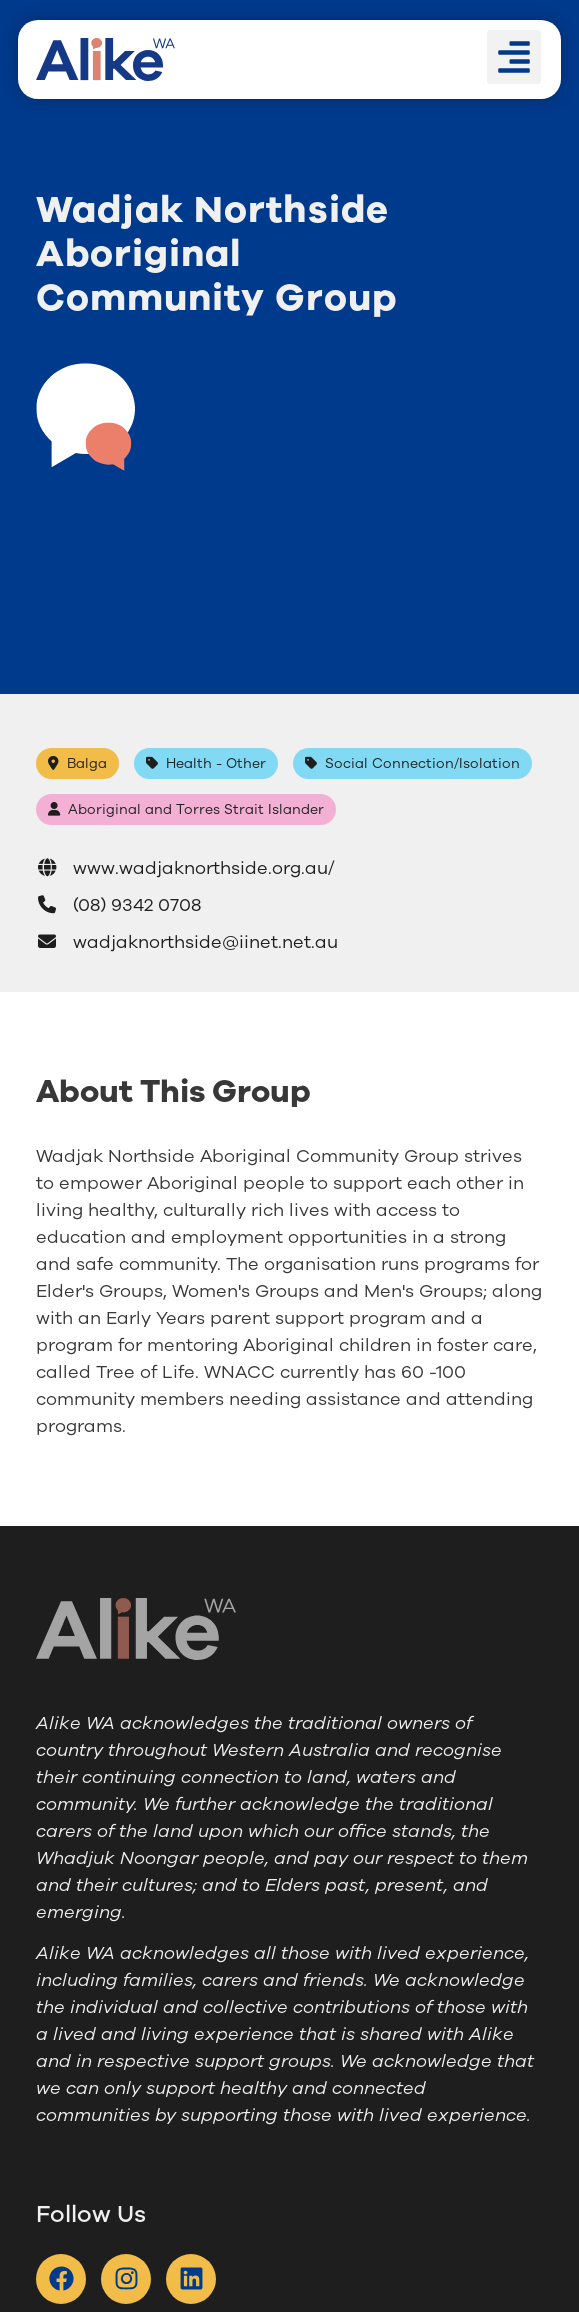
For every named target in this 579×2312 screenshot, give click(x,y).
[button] (514, 57)
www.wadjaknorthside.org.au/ (185, 868)
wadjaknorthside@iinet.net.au (187, 942)
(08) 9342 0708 (118, 905)
